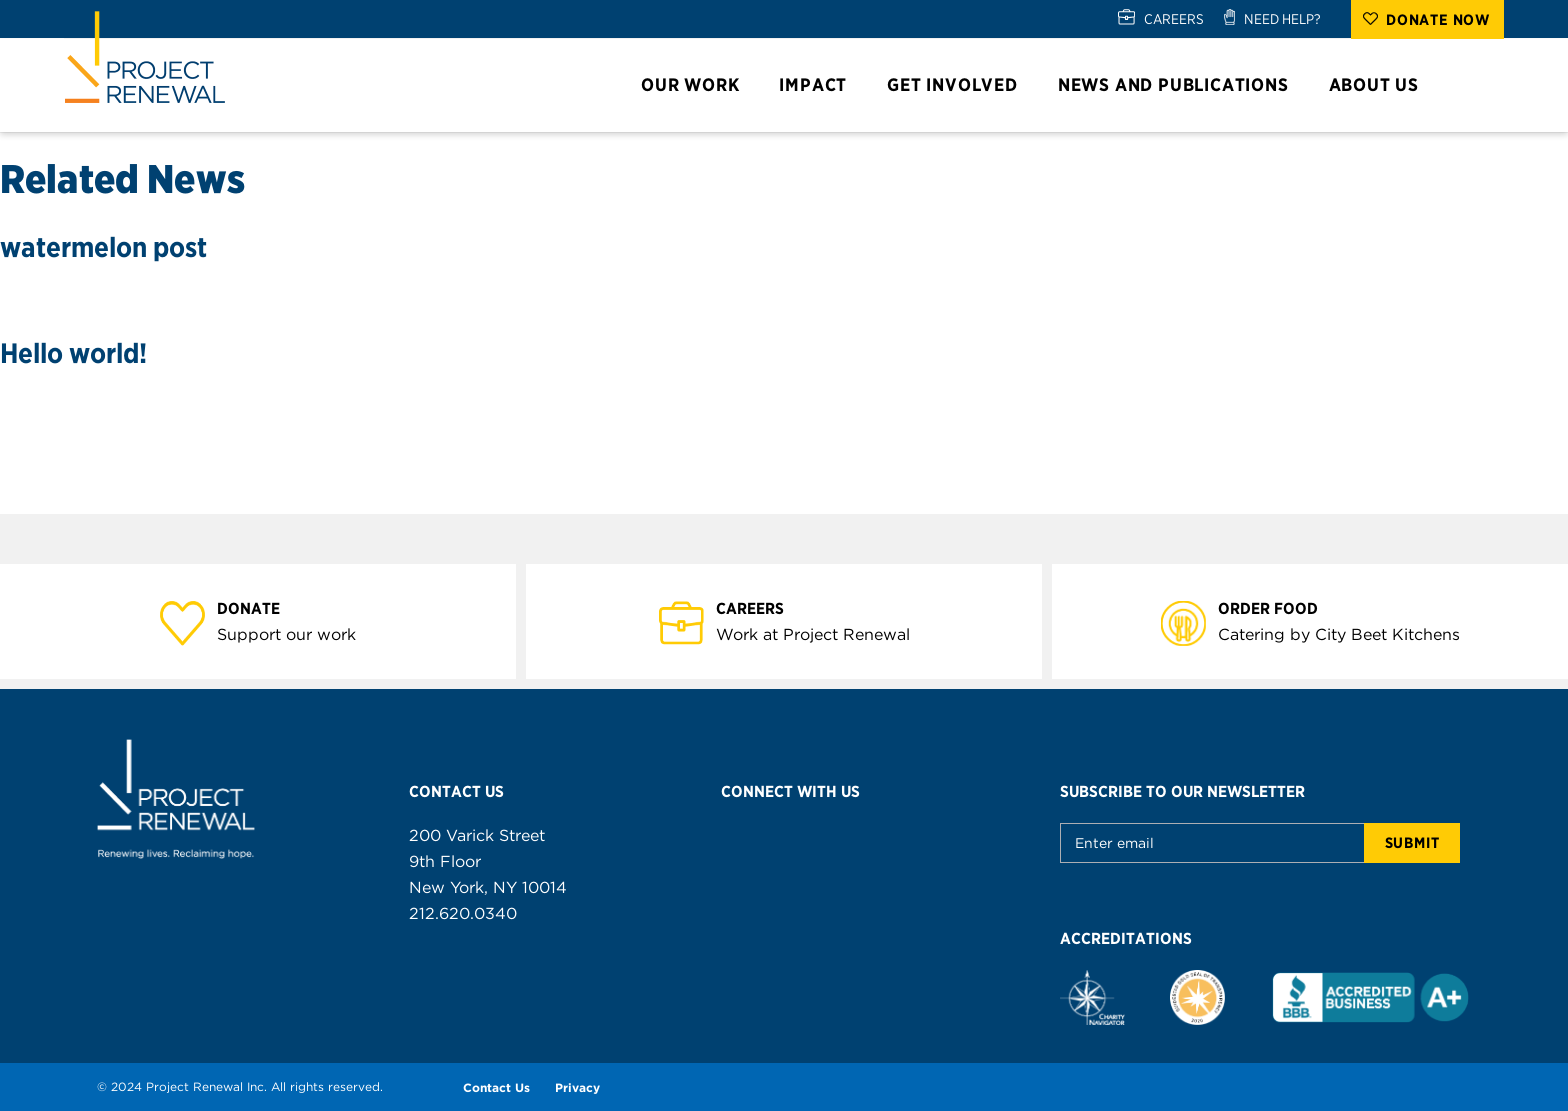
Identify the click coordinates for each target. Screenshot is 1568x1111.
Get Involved (961, 84)
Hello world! (73, 353)
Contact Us (496, 1087)
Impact (822, 84)
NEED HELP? (1282, 19)
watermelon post (103, 247)
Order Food (1279, 607)
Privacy (577, 1087)
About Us (1383, 84)
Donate (260, 607)
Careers (761, 607)
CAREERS (1174, 19)
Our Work (699, 84)
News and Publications (1182, 84)
